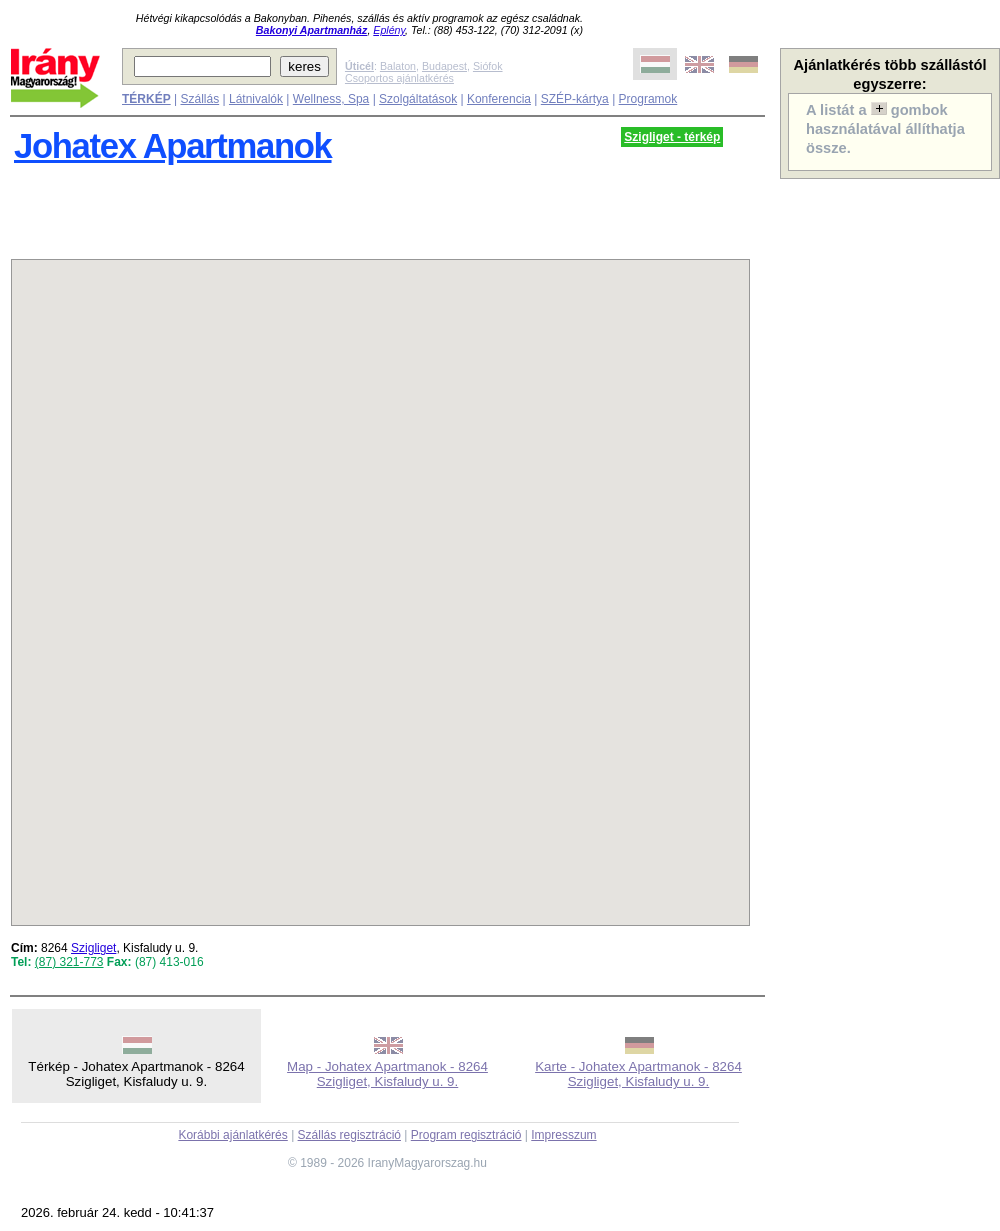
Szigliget (93, 948)
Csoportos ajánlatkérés (399, 78)
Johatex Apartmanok (173, 146)
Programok (648, 99)
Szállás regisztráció (349, 1135)
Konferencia (499, 99)
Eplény (389, 30)
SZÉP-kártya (575, 99)
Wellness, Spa (331, 99)
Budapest (444, 66)
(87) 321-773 (69, 962)
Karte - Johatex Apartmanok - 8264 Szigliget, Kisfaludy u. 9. (638, 1074)
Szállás (199, 99)
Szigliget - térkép (672, 137)
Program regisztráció (466, 1135)
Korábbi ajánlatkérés (232, 1135)
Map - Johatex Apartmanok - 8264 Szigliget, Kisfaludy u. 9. (387, 1074)
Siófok (488, 66)
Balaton (398, 66)
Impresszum (563, 1135)
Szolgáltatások (418, 99)
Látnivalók (256, 99)
